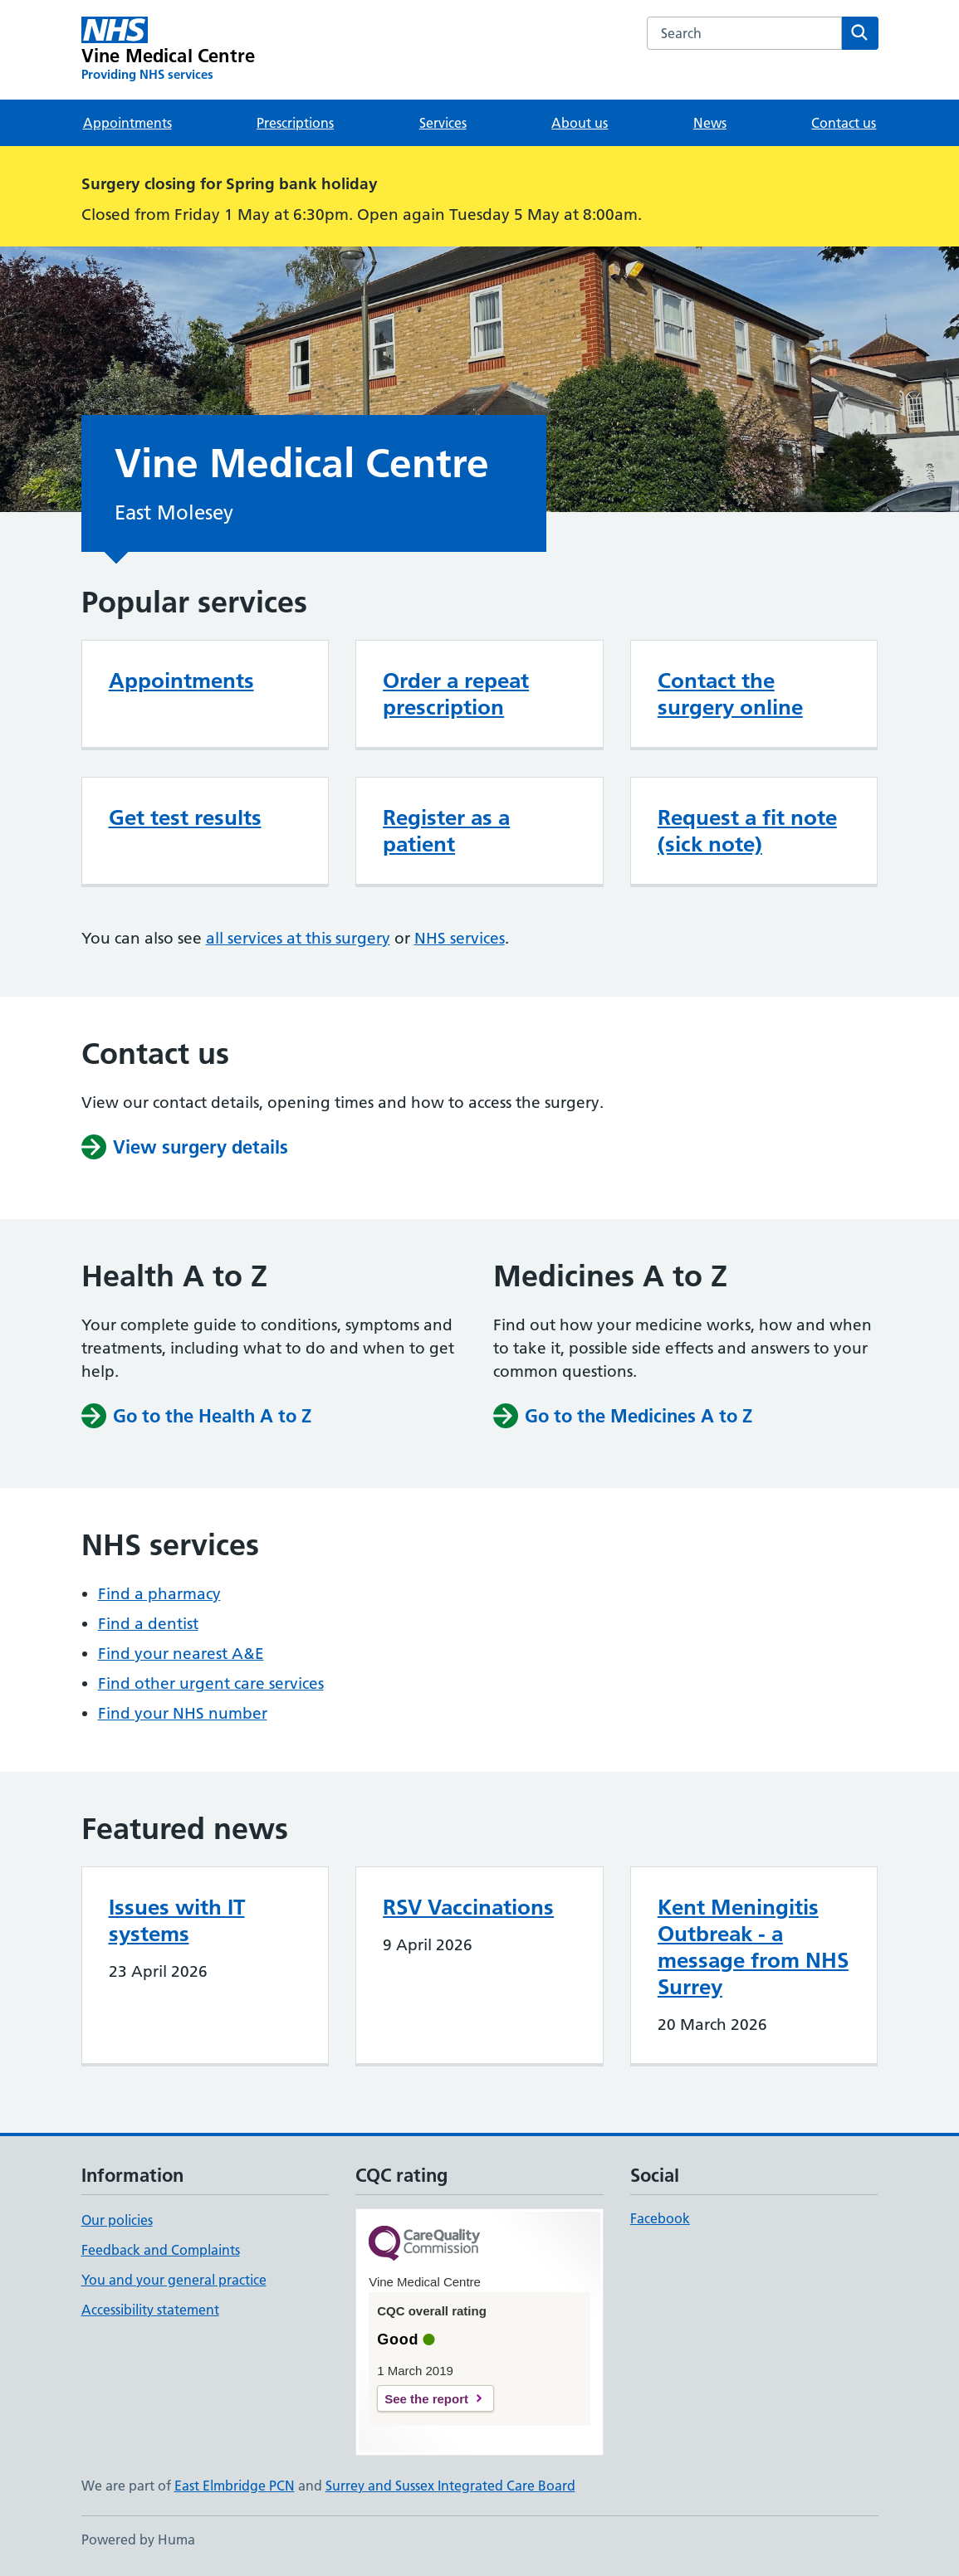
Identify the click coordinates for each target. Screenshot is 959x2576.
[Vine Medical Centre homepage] (168, 50)
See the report (426, 2399)
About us (579, 123)
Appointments (127, 123)
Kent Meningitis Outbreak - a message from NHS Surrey (753, 1947)
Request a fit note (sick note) (747, 830)
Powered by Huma (138, 2539)
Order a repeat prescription (456, 693)
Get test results (185, 817)
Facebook (660, 2218)
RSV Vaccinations (468, 1907)
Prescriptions (295, 123)
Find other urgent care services (211, 1683)
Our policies (117, 2220)
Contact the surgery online (730, 693)
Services (443, 123)
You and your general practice (174, 2279)
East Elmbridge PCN (234, 2485)
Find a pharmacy (159, 1593)
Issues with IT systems (177, 1920)
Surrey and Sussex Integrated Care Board (450, 2485)
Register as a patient (446, 830)
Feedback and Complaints (160, 2250)
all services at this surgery (298, 938)
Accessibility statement (150, 2309)
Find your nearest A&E (181, 1653)
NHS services (459, 938)
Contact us (843, 123)
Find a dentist (148, 1623)
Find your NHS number (182, 1713)
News (710, 123)
